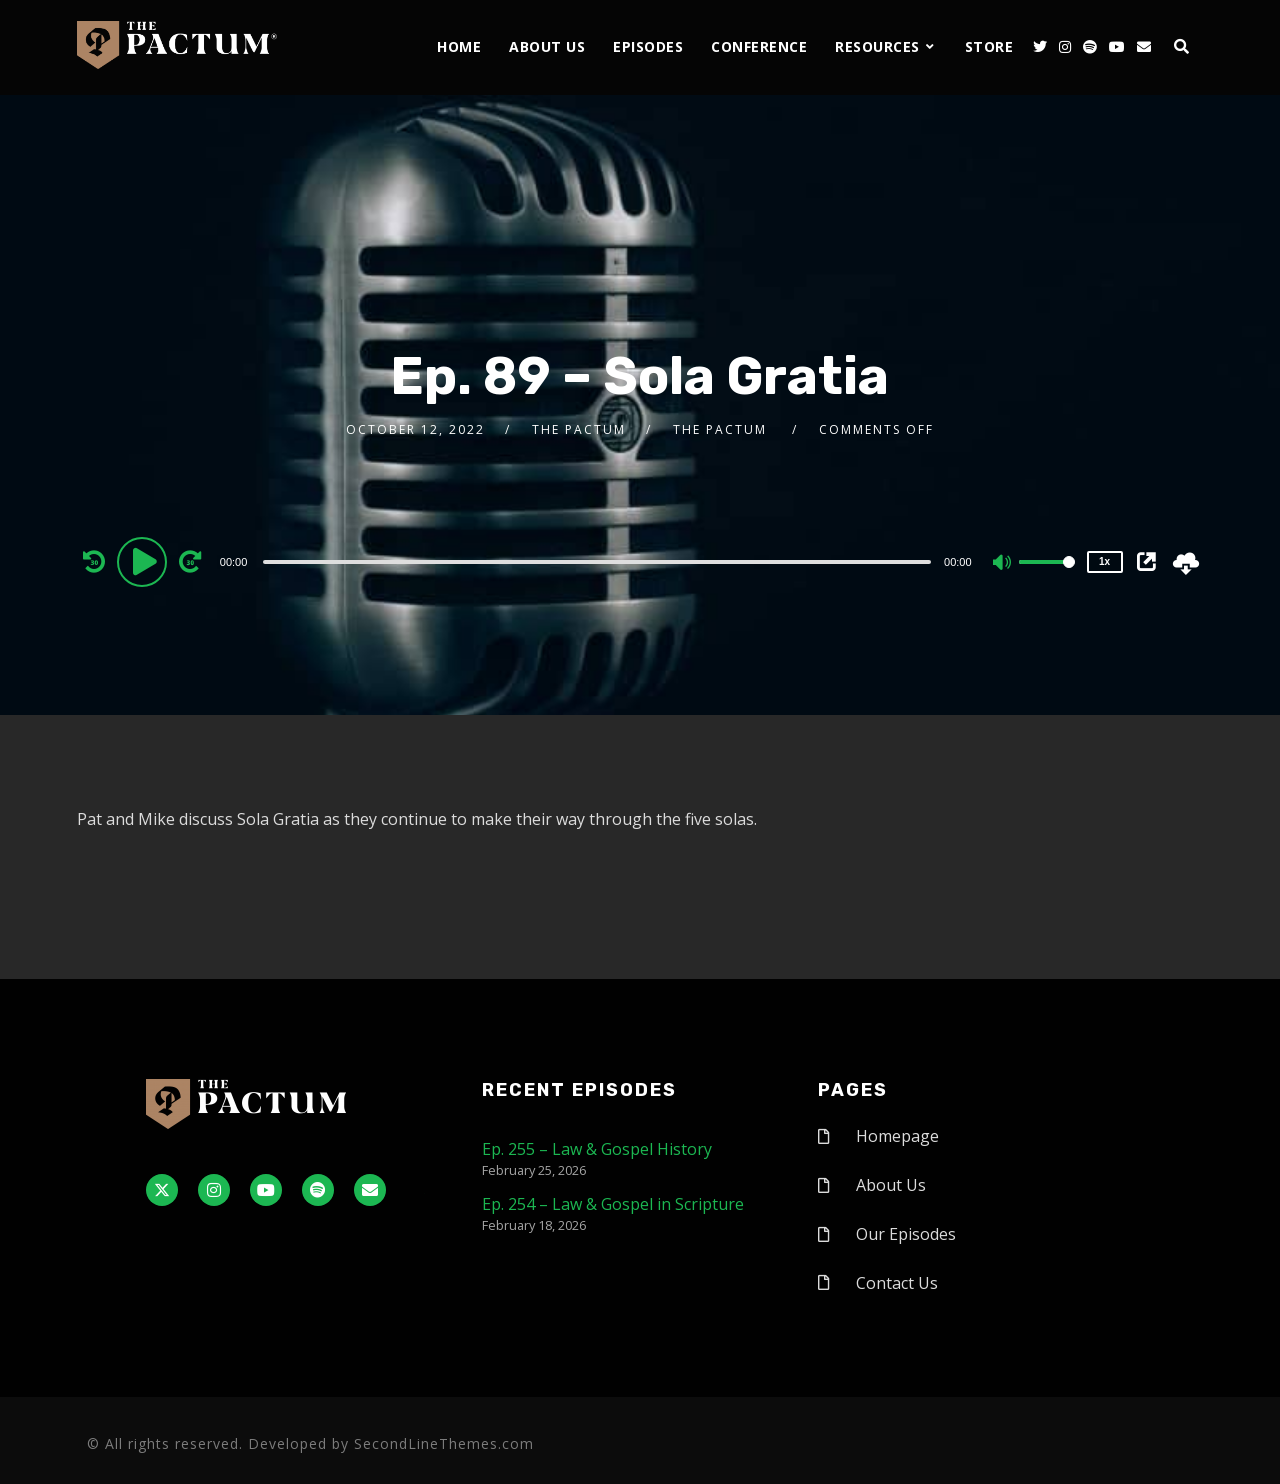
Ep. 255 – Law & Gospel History (597, 1149)
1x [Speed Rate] (1104, 561)
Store (989, 46)
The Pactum (579, 429)
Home (459, 46)
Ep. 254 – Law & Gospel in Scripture (613, 1204)
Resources (877, 46)
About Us (547, 46)
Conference (759, 46)
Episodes (648, 46)
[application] (600, 561)
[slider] (597, 562)
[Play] (145, 561)
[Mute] (1003, 564)
